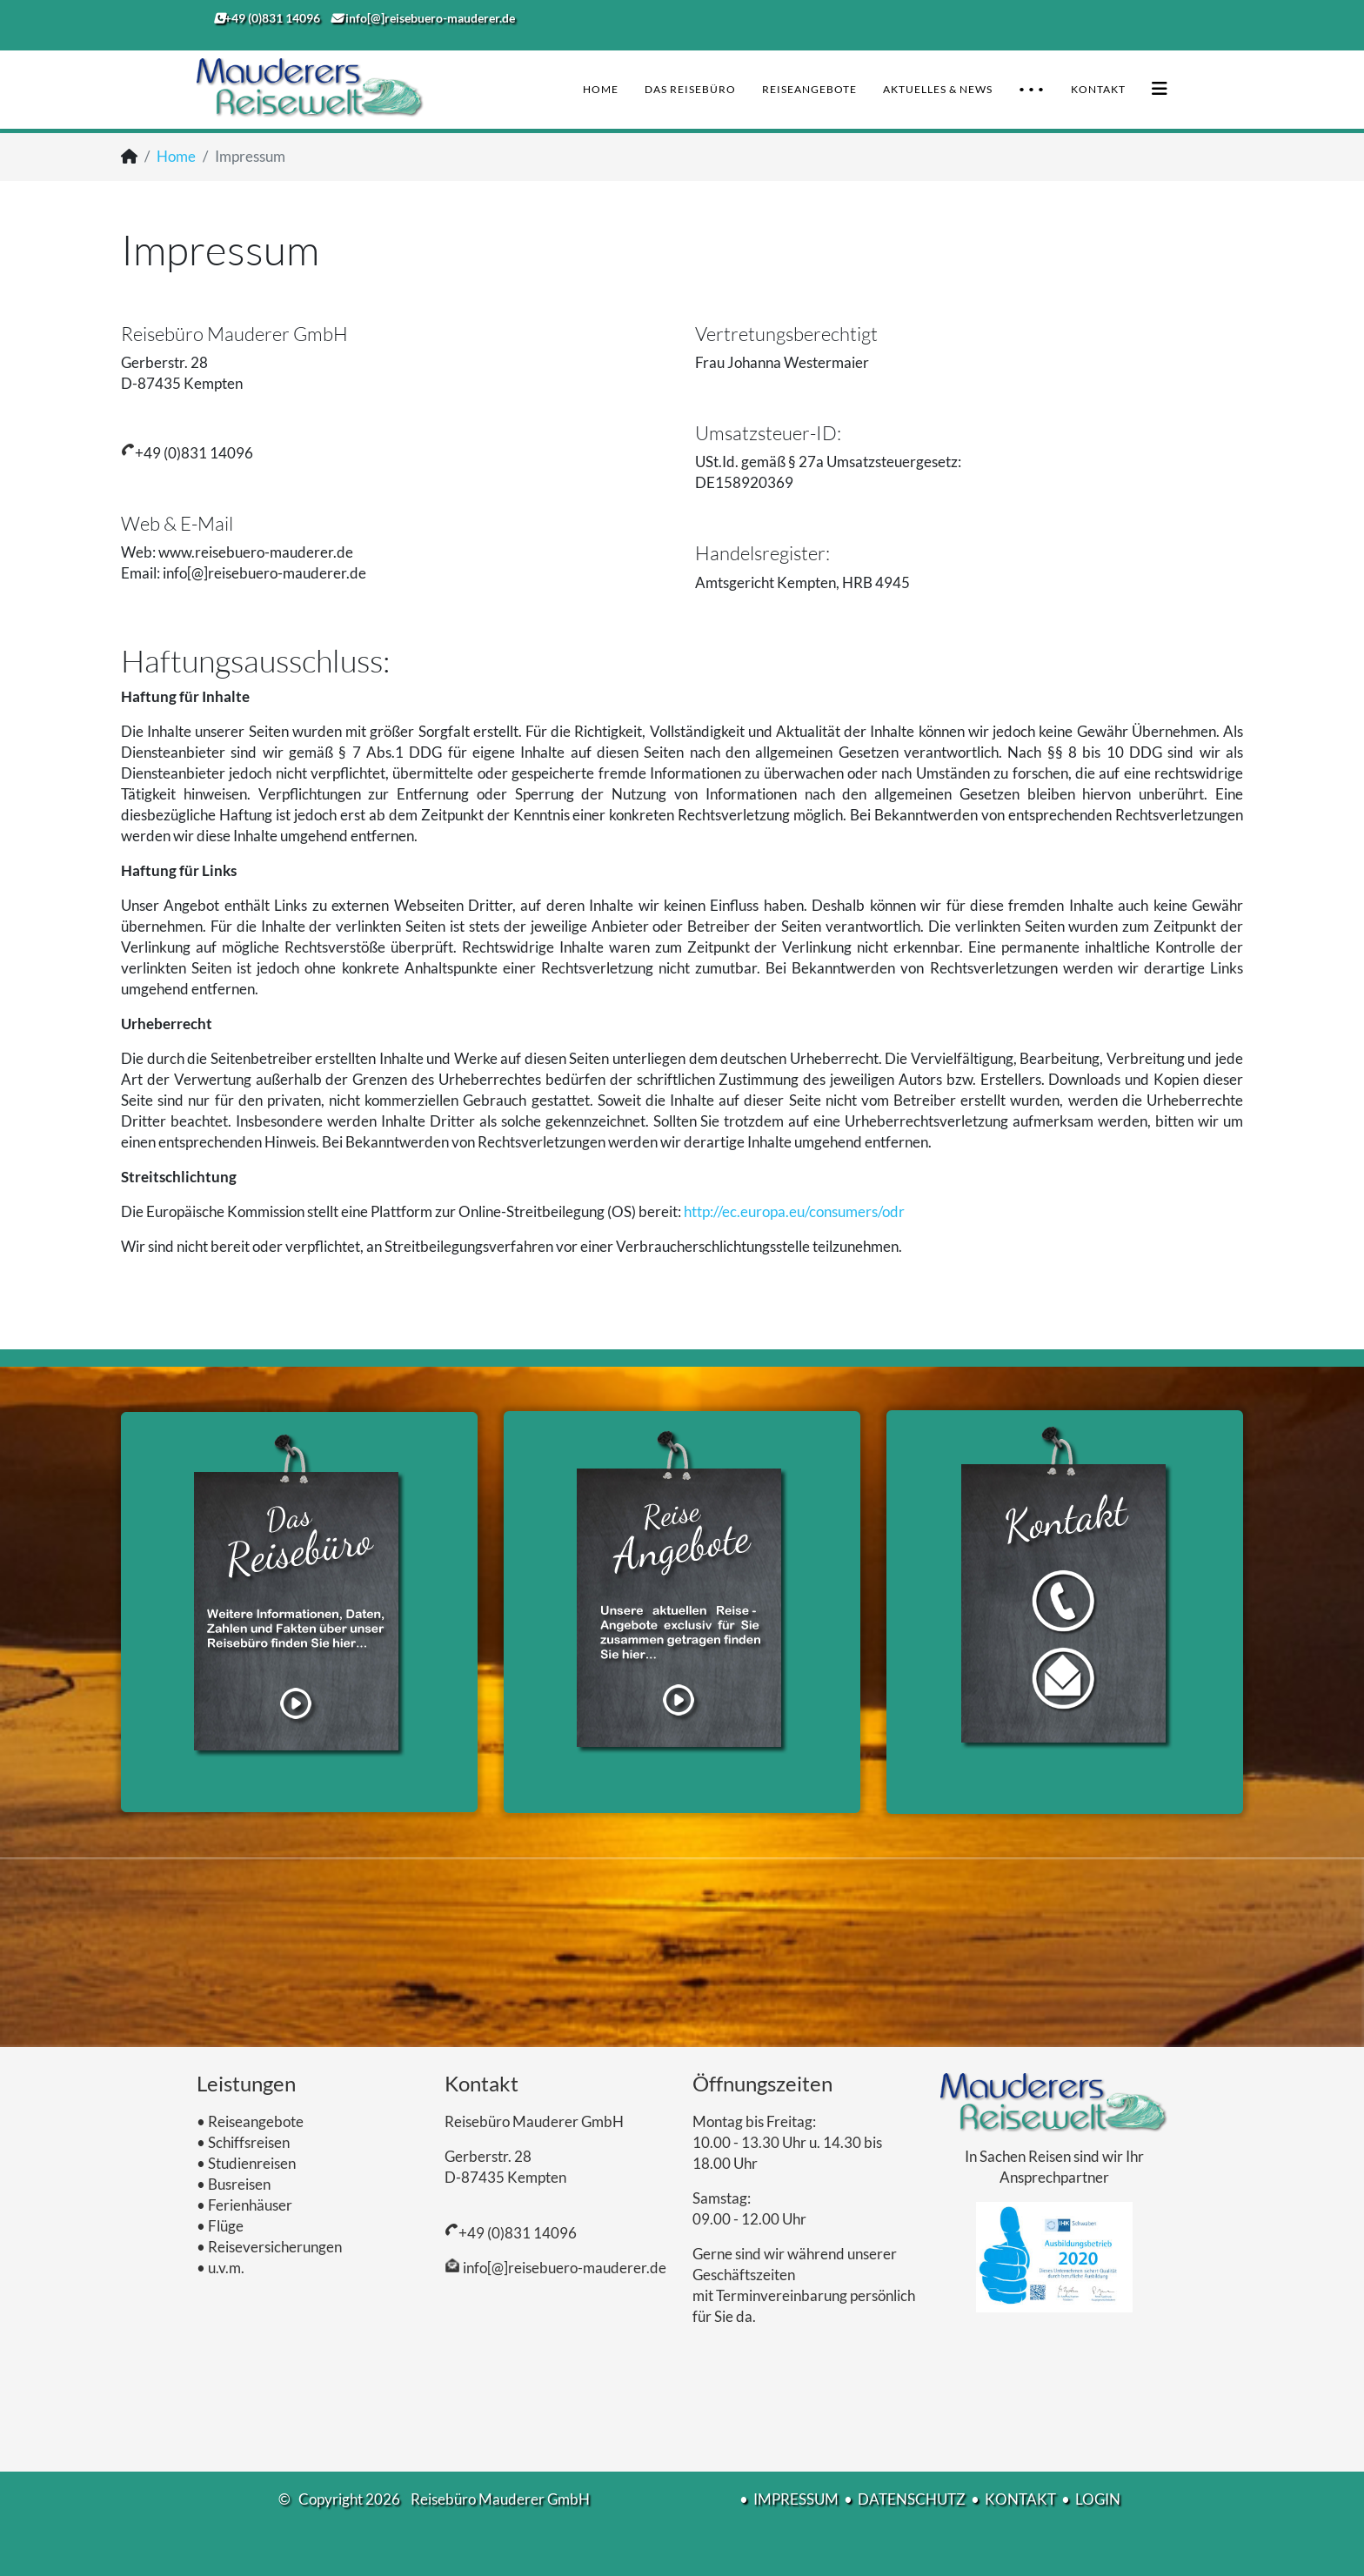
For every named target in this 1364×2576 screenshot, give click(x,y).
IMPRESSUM (796, 2499)
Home (600, 89)
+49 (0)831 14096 (517, 2233)
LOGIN (1097, 2499)
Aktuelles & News (938, 89)
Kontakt (1098, 89)
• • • (1032, 89)
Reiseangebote (809, 89)
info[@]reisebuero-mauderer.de (563, 2267)
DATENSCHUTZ (912, 2499)
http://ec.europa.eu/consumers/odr (794, 1211)
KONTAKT (1020, 2499)
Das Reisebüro (690, 89)
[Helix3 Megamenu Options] (1159, 88)
